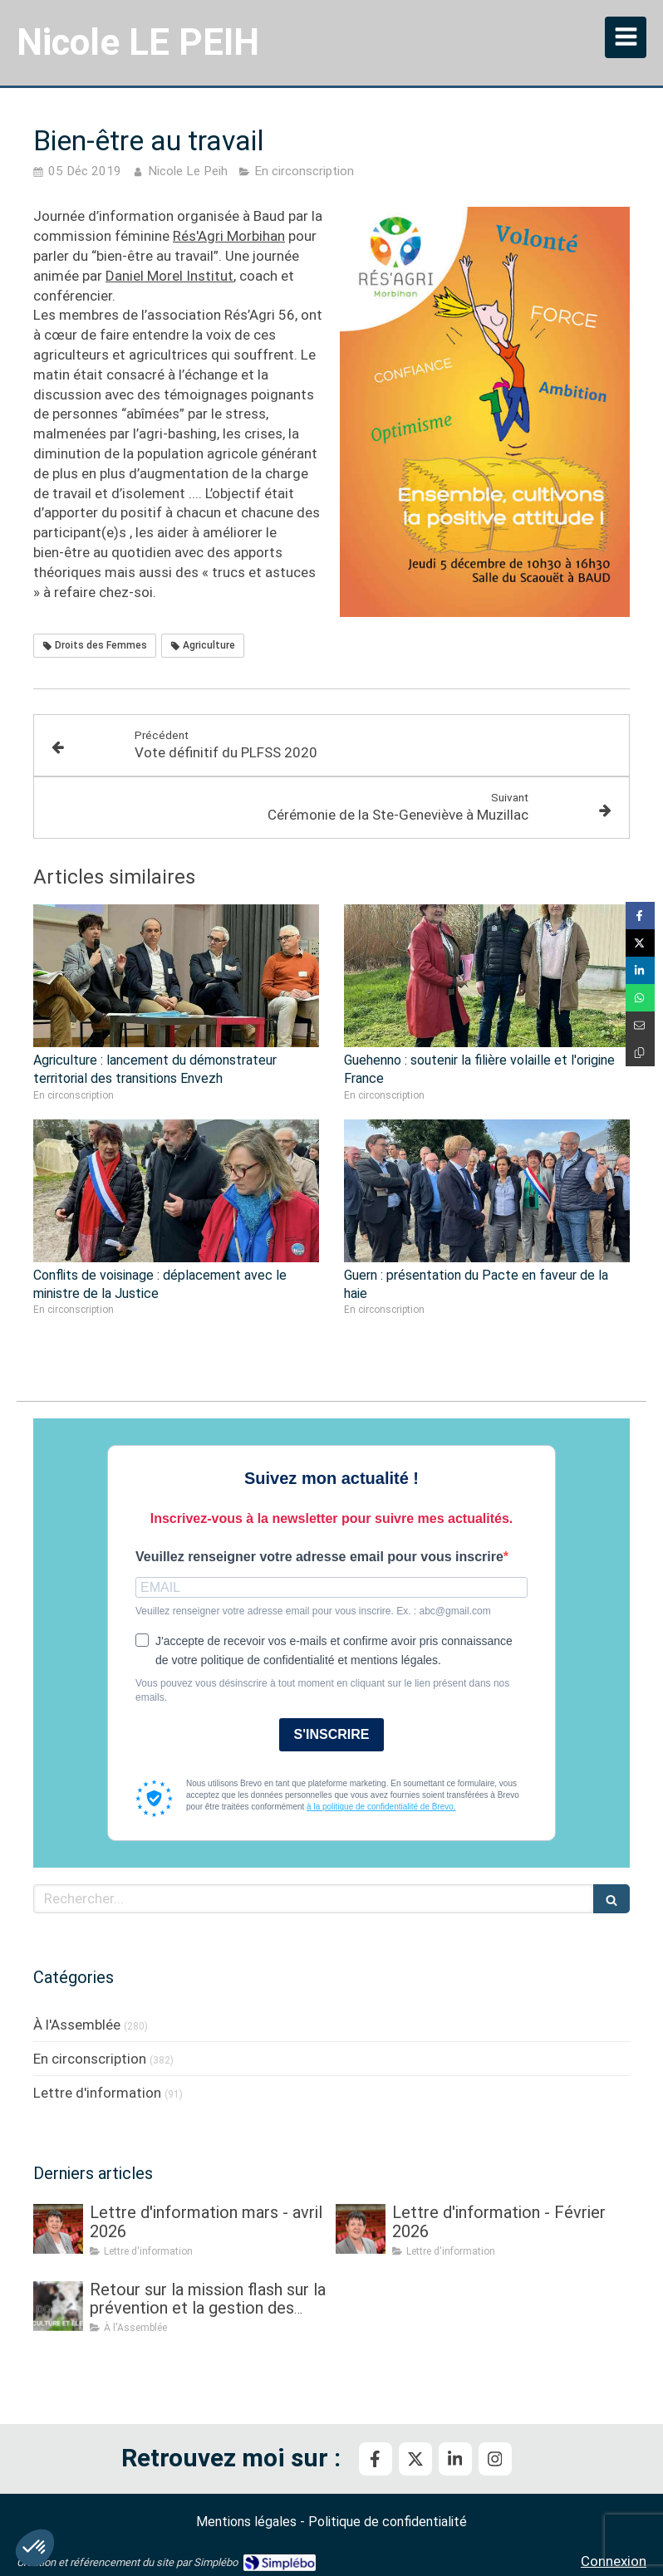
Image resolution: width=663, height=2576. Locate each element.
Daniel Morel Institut (169, 275)
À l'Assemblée (76, 2024)
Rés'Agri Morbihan (229, 236)
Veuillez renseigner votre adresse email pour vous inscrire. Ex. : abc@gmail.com (313, 1611)
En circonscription (89, 2058)
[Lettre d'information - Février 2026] (361, 2229)
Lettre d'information (97, 2092)
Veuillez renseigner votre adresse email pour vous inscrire (319, 1557)
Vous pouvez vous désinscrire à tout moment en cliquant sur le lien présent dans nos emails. (322, 1690)
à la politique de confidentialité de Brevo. (381, 1806)
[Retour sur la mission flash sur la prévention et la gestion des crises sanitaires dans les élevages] (58, 2306)
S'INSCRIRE (332, 1734)
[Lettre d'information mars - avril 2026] (58, 2229)
